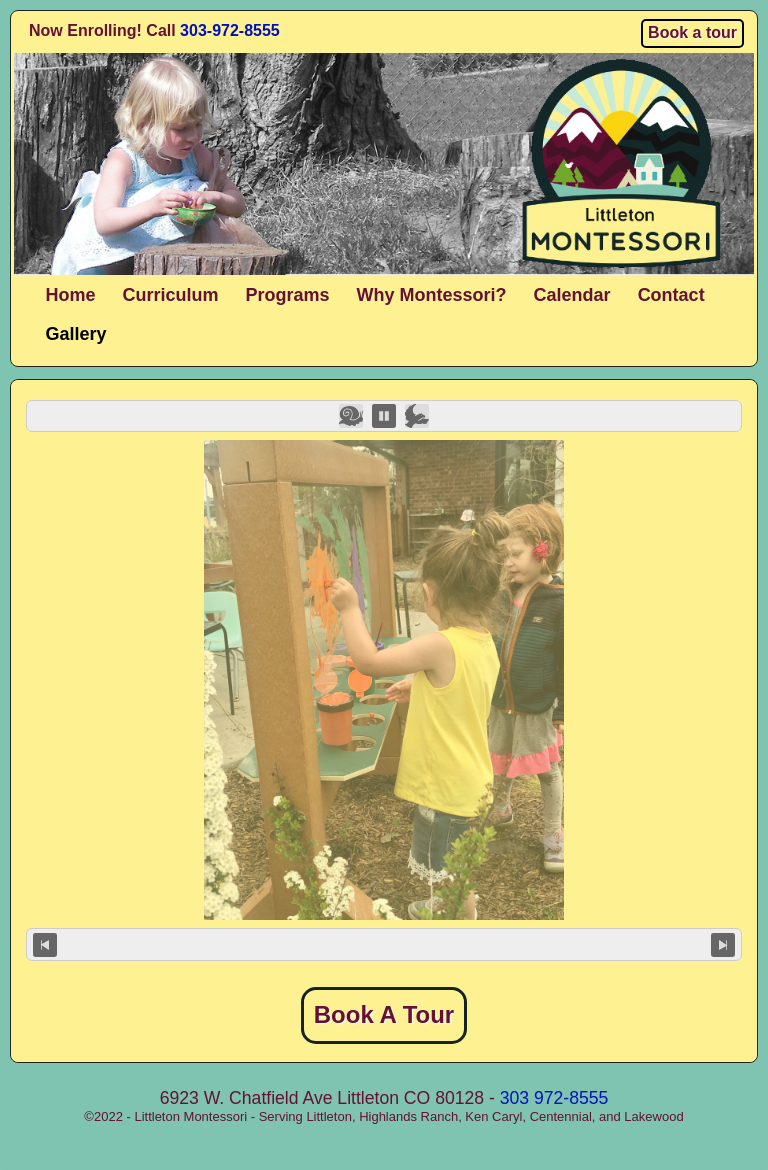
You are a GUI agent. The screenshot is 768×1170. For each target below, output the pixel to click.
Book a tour (692, 32)
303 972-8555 (554, 1098)
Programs (288, 295)
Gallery (76, 334)
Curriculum (171, 295)
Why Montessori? (432, 295)
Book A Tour (384, 1014)
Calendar (572, 295)
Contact (671, 295)
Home (71, 295)
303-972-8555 (230, 30)
